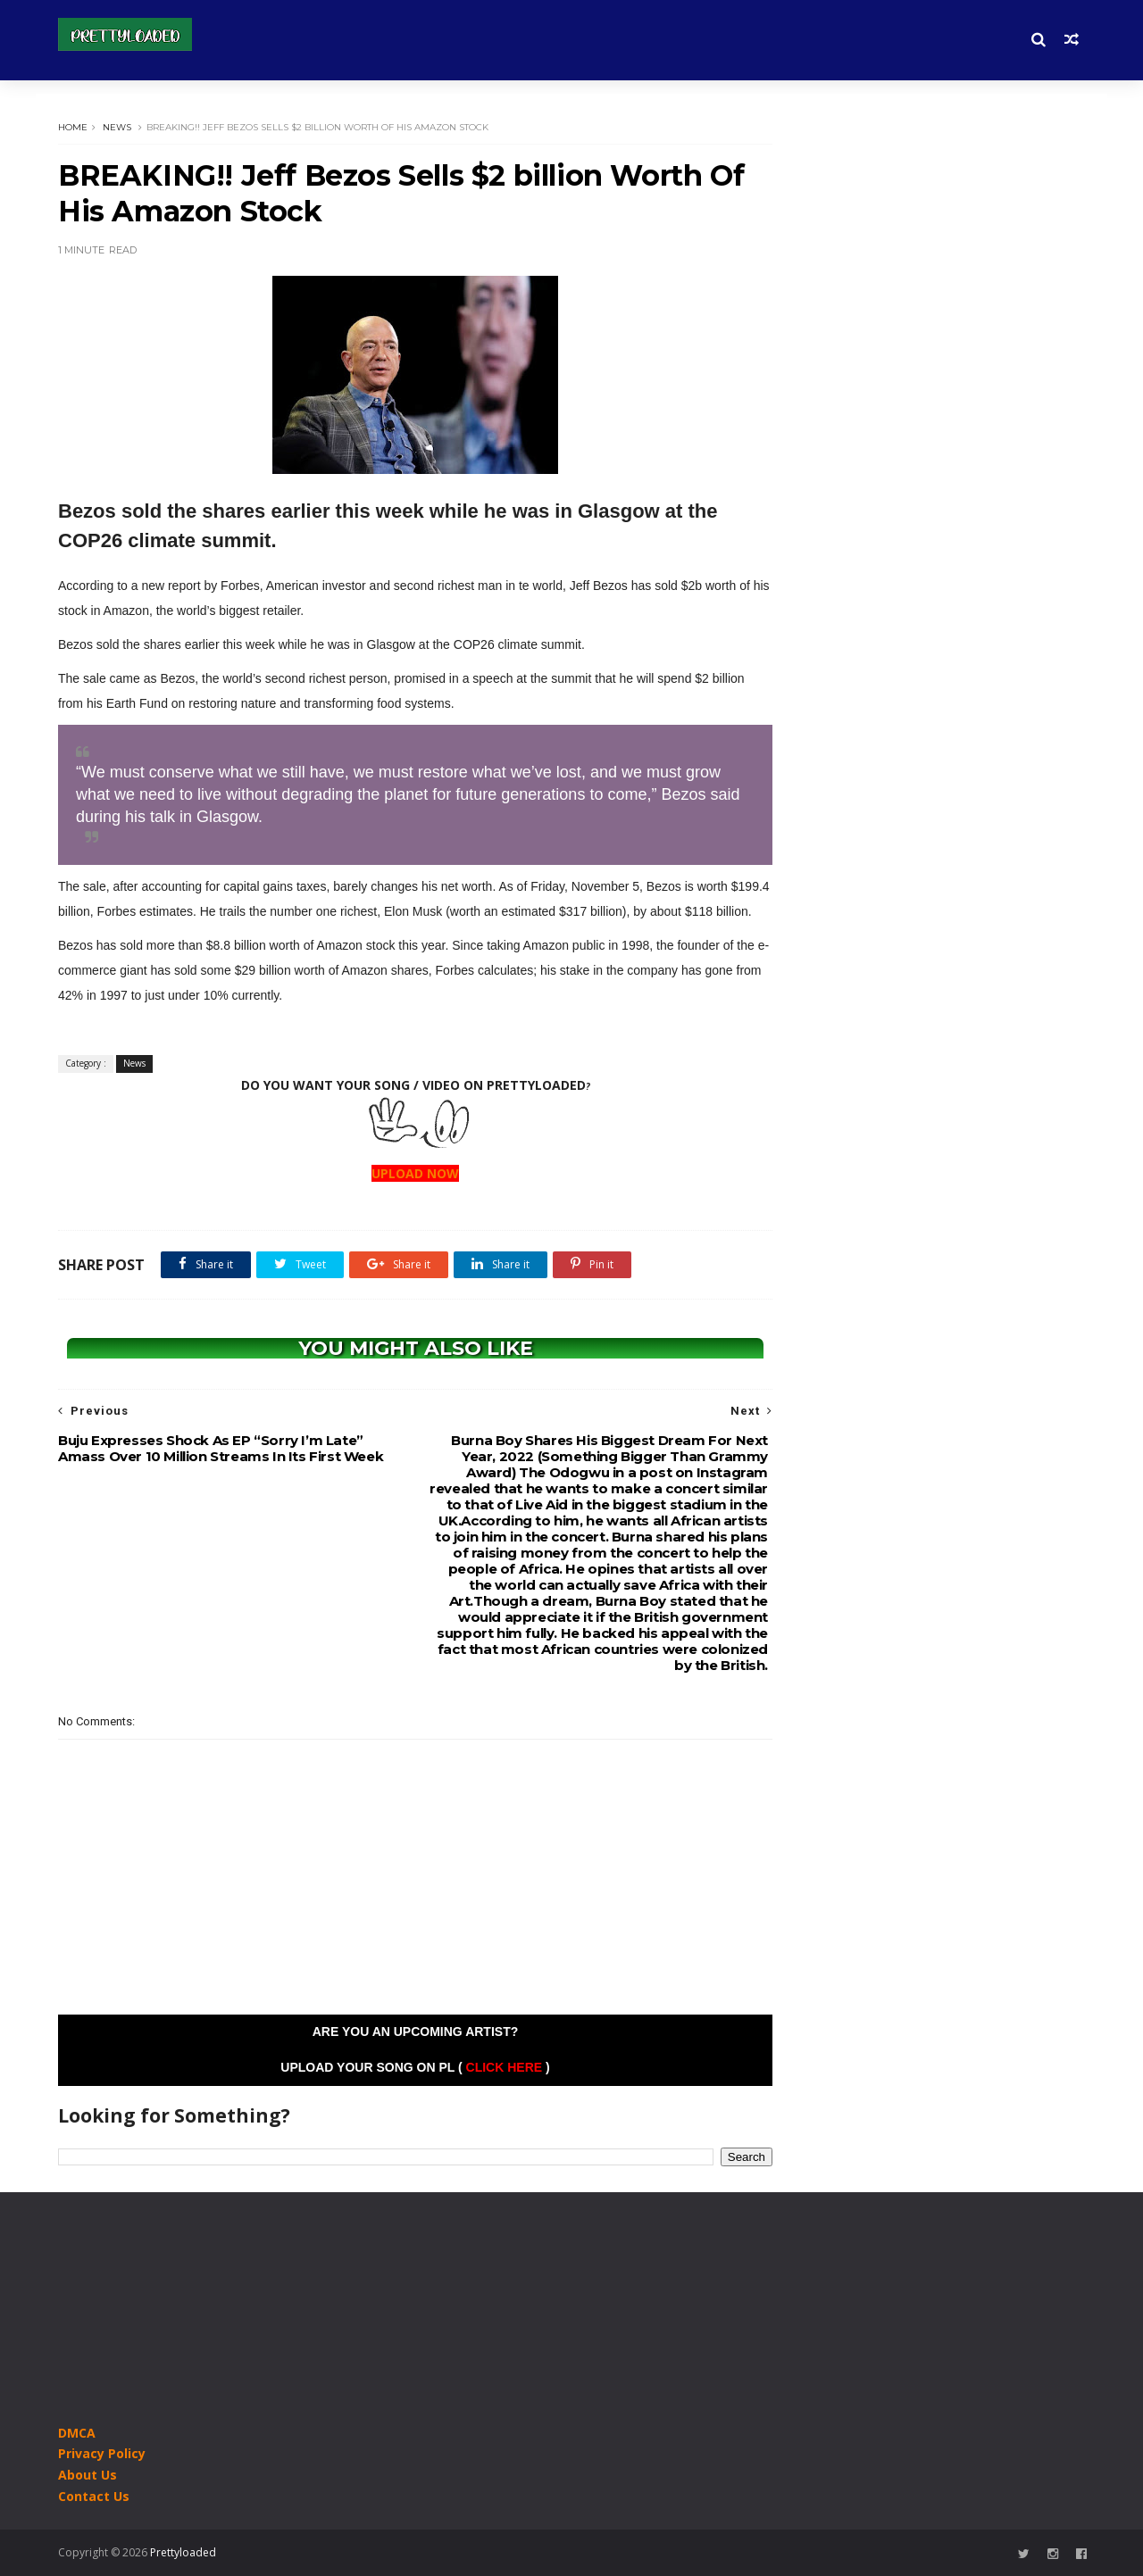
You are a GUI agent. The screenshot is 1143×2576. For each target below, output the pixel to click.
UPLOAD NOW (415, 1173)
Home (73, 127)
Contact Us (93, 2496)
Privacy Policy (102, 2453)
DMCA (77, 2432)
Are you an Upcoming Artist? (416, 2031)
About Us (87, 2474)
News (117, 127)
